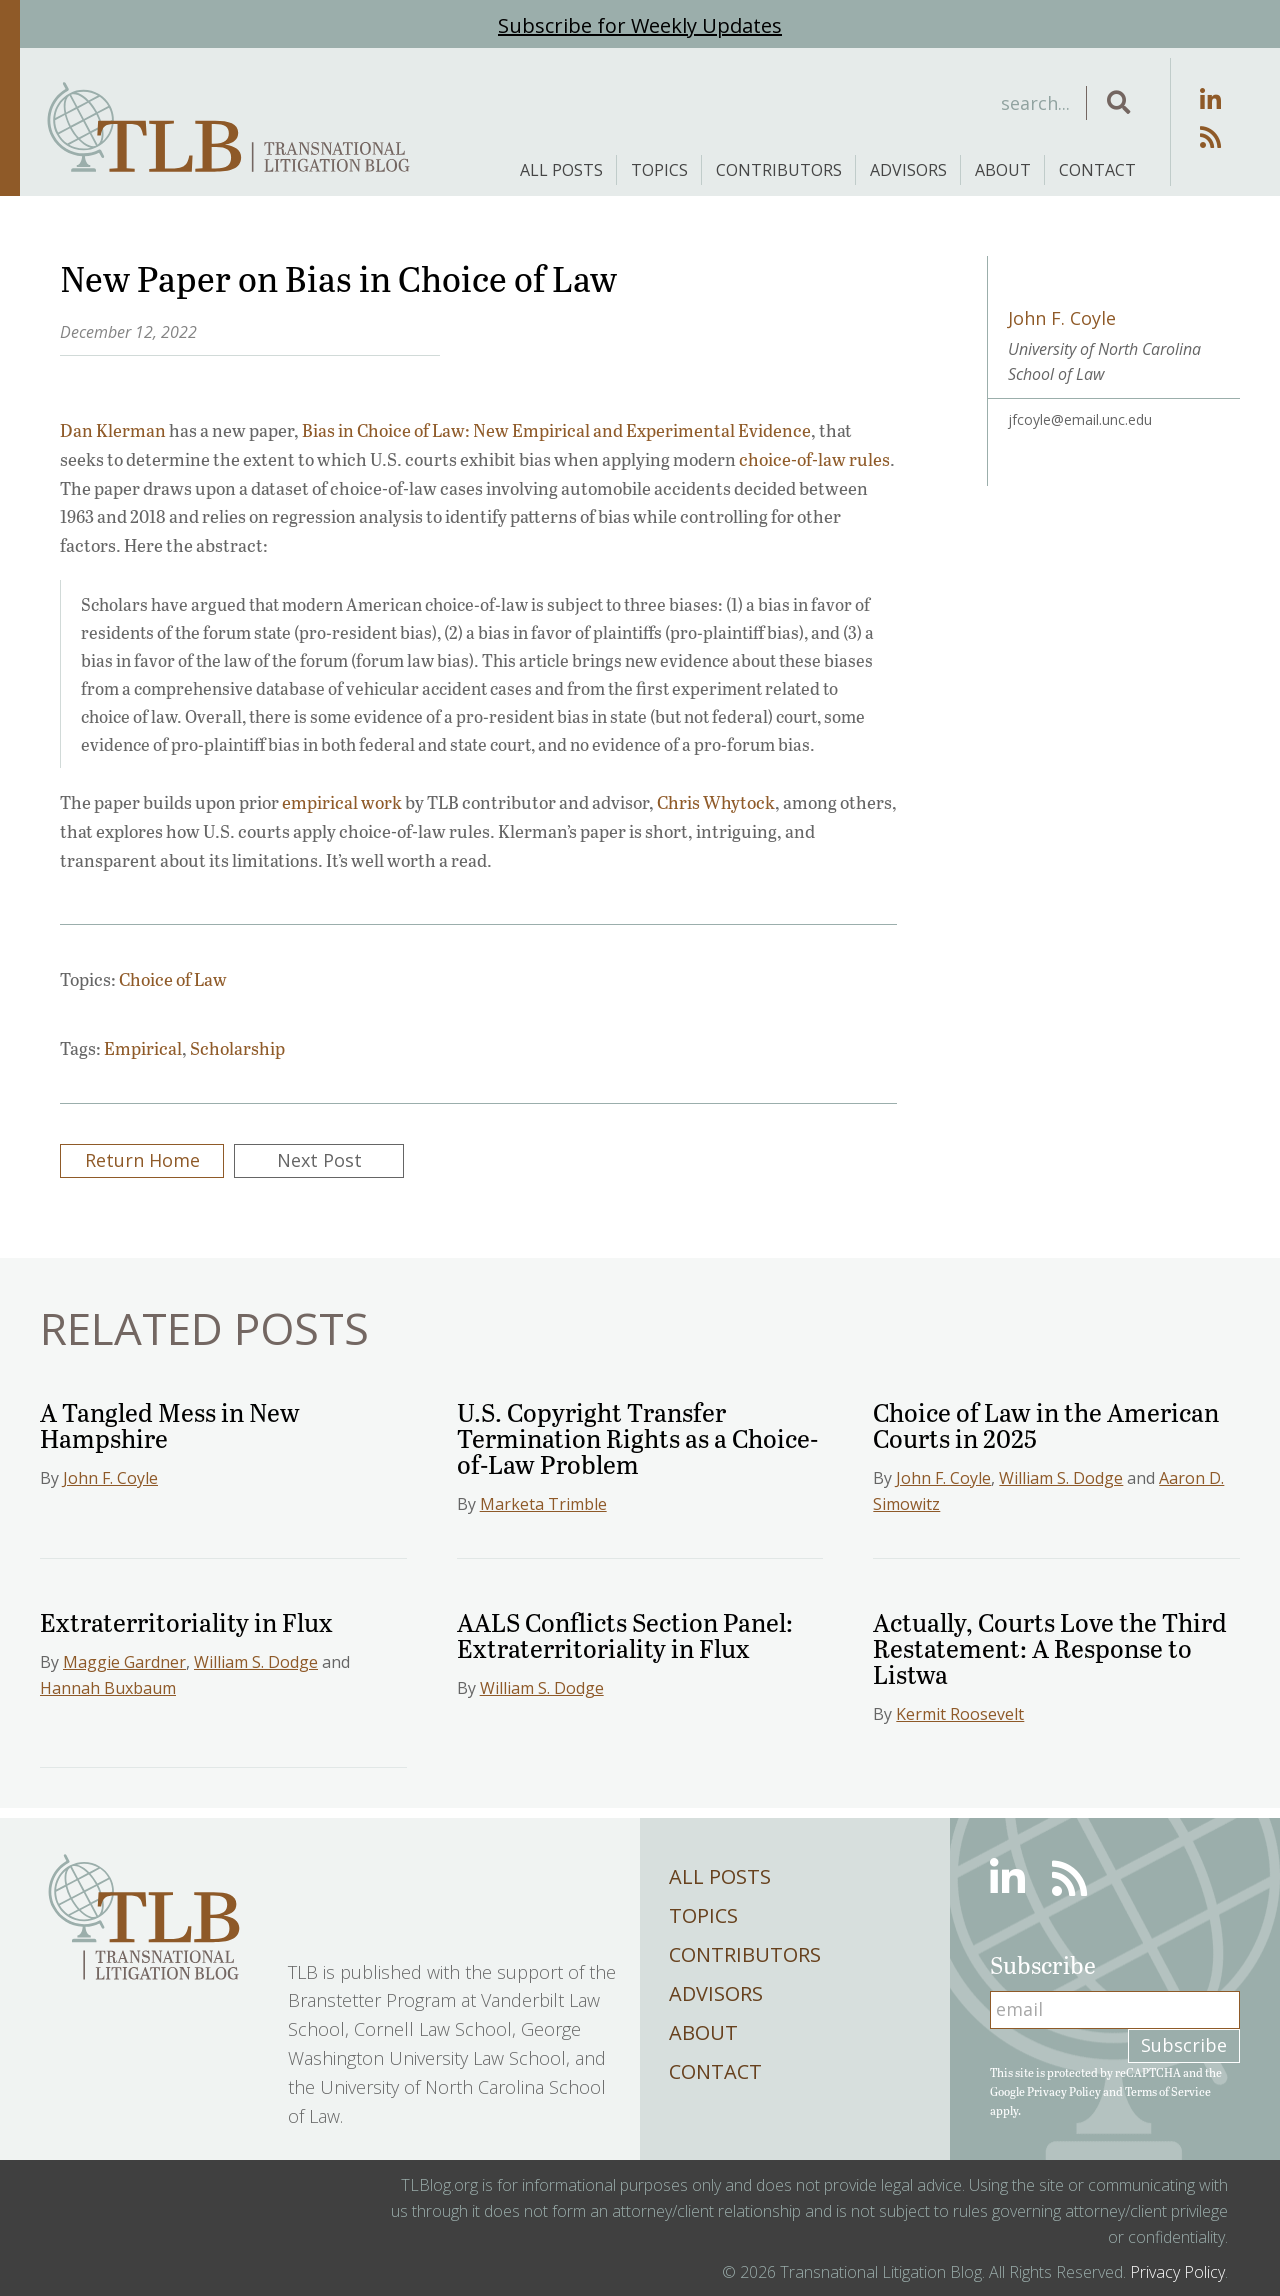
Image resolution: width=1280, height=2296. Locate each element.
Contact (1097, 170)
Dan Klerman (113, 430)
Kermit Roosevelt (960, 1714)
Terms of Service (1168, 2091)
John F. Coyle (110, 1478)
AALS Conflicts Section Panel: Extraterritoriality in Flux (625, 1634)
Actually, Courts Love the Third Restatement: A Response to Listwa (1050, 1647)
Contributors (779, 170)
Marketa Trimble (543, 1504)
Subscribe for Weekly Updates (640, 25)
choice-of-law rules (814, 459)
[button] (1118, 103)
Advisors (908, 170)
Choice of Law (173, 979)
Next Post (319, 1160)
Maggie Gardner (124, 1662)
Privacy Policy (1064, 2091)
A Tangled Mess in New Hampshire (170, 1424)
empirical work (342, 802)
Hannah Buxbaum (108, 1688)
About (1003, 170)
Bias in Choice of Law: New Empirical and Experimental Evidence (556, 430)
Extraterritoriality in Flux (186, 1621)
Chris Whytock (716, 802)
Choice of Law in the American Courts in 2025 (1046, 1424)
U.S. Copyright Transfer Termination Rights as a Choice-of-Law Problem (637, 1437)
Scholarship (237, 1048)
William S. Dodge (1061, 1478)
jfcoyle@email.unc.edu (1080, 419)
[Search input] (923, 103)
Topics (659, 170)
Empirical (143, 1048)
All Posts (561, 170)
